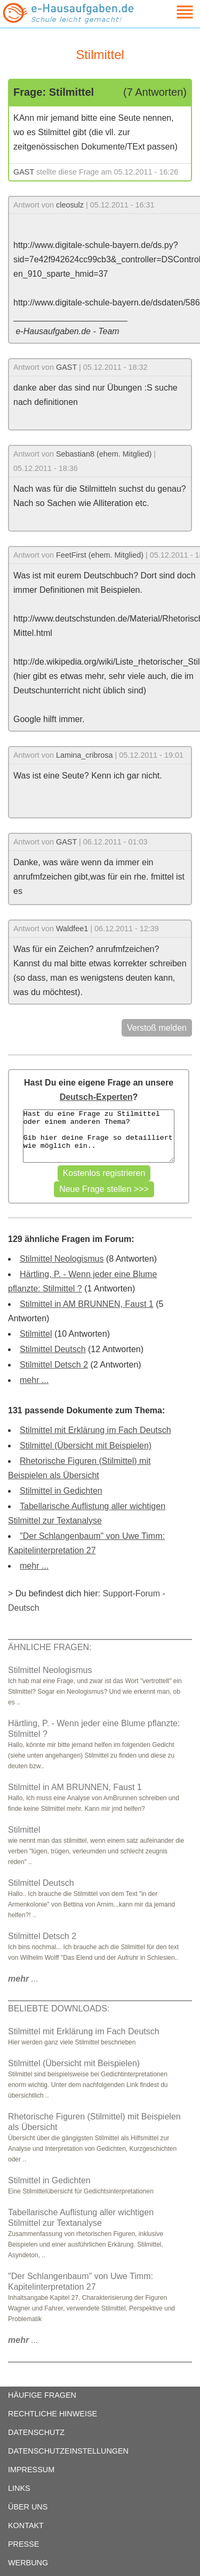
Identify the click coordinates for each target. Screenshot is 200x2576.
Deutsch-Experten (96, 1096)
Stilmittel (36, 1333)
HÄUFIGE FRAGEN (42, 2395)
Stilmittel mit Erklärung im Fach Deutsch (95, 1430)
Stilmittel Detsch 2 (54, 1364)
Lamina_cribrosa (84, 755)
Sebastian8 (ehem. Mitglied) (103, 454)
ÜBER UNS (27, 2507)
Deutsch (23, 1607)
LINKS (19, 2488)
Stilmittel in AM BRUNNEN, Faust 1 (87, 1303)
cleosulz (70, 205)
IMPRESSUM (31, 2469)
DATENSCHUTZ (36, 2432)
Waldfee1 (72, 928)
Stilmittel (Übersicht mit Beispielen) (85, 1445)
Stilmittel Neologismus (61, 1258)
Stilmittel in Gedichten (61, 1490)
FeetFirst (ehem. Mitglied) (99, 555)
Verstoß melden (157, 1027)
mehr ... (34, 1380)
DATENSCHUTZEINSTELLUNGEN (68, 2451)
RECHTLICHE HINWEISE (52, 2413)
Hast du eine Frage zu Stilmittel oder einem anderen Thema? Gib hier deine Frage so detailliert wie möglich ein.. (98, 1136)
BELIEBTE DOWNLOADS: (58, 2008)
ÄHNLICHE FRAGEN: (49, 1647)
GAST (23, 172)
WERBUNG (28, 2562)
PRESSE (23, 2544)
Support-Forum (131, 1593)
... (23, 1978)
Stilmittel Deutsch (53, 1349)
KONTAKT (26, 2525)
